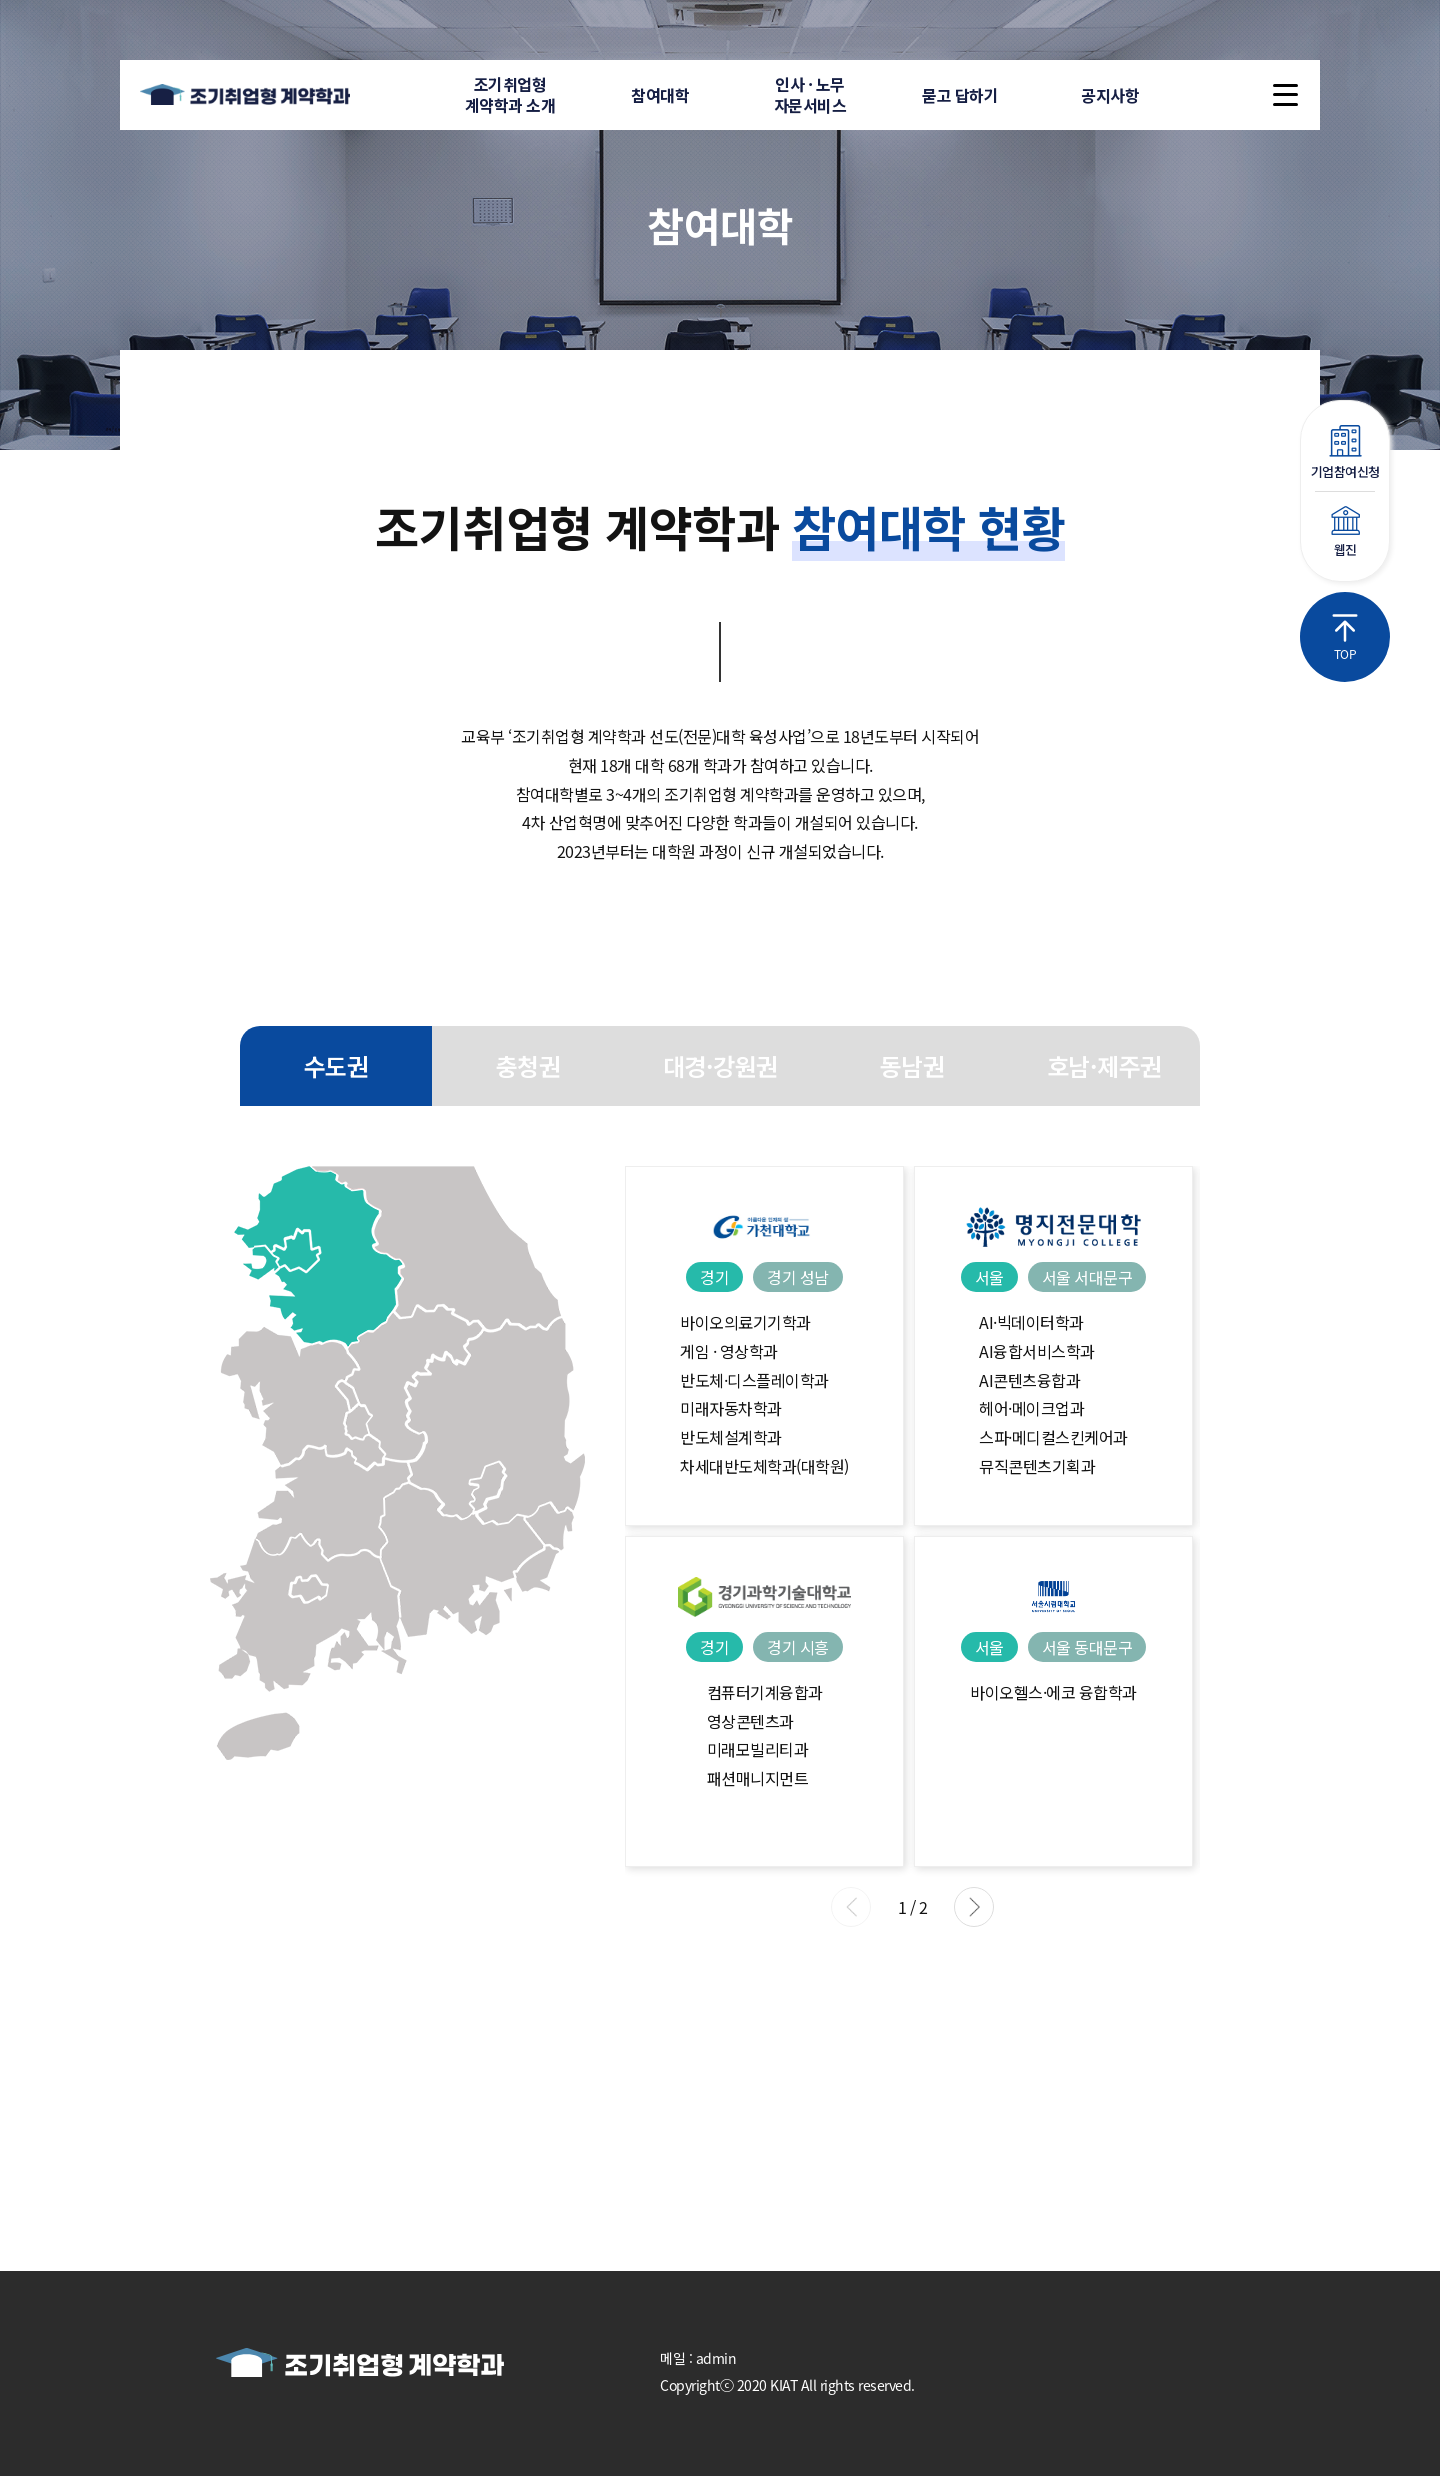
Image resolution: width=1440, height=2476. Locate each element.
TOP (1345, 638)
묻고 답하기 (960, 95)
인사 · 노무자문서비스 (810, 94)
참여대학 (660, 95)
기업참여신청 (1345, 453)
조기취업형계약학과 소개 (510, 94)
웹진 (1345, 532)
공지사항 (1110, 95)
